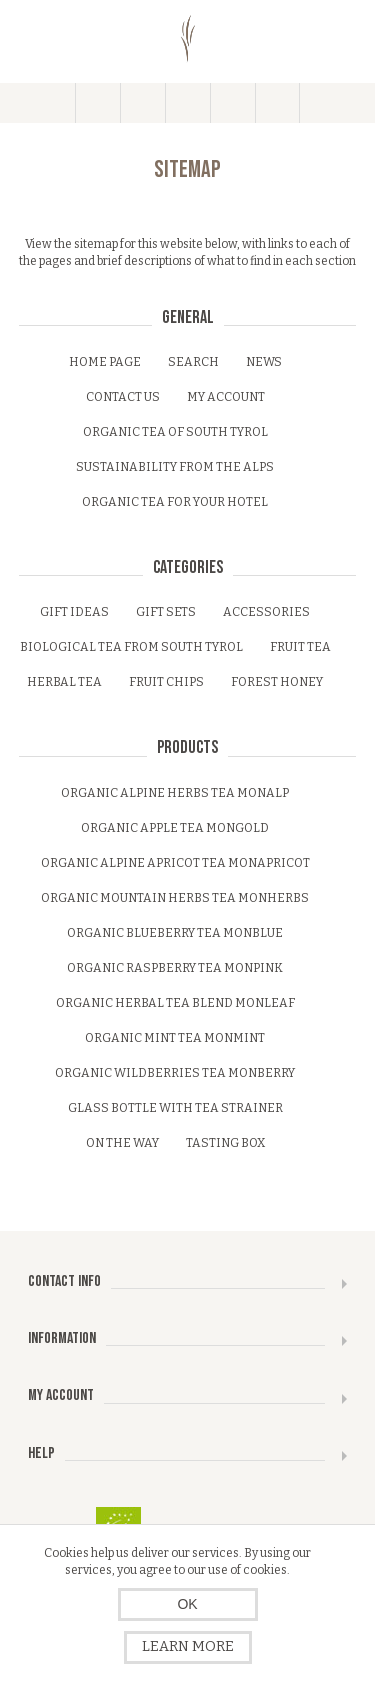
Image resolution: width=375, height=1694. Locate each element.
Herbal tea (64, 682)
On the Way (122, 1143)
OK (187, 1604)
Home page (105, 362)
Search (193, 362)
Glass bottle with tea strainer (175, 1108)
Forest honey (277, 682)
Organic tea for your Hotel (175, 502)
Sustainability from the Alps (175, 467)
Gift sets (166, 612)
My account (226, 397)
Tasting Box (225, 1143)
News (264, 362)
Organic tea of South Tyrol (175, 432)
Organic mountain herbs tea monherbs (175, 898)
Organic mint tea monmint (175, 1038)
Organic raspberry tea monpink (175, 968)
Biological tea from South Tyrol (131, 647)
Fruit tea (300, 647)
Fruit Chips (166, 682)
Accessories (266, 612)
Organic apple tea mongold (175, 828)
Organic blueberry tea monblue (175, 933)
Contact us (123, 397)
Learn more (188, 1646)
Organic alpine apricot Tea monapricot (175, 863)
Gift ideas (74, 612)
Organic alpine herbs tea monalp (175, 793)
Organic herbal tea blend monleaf (175, 1003)
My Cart (232, 103)
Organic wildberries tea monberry (175, 1073)
